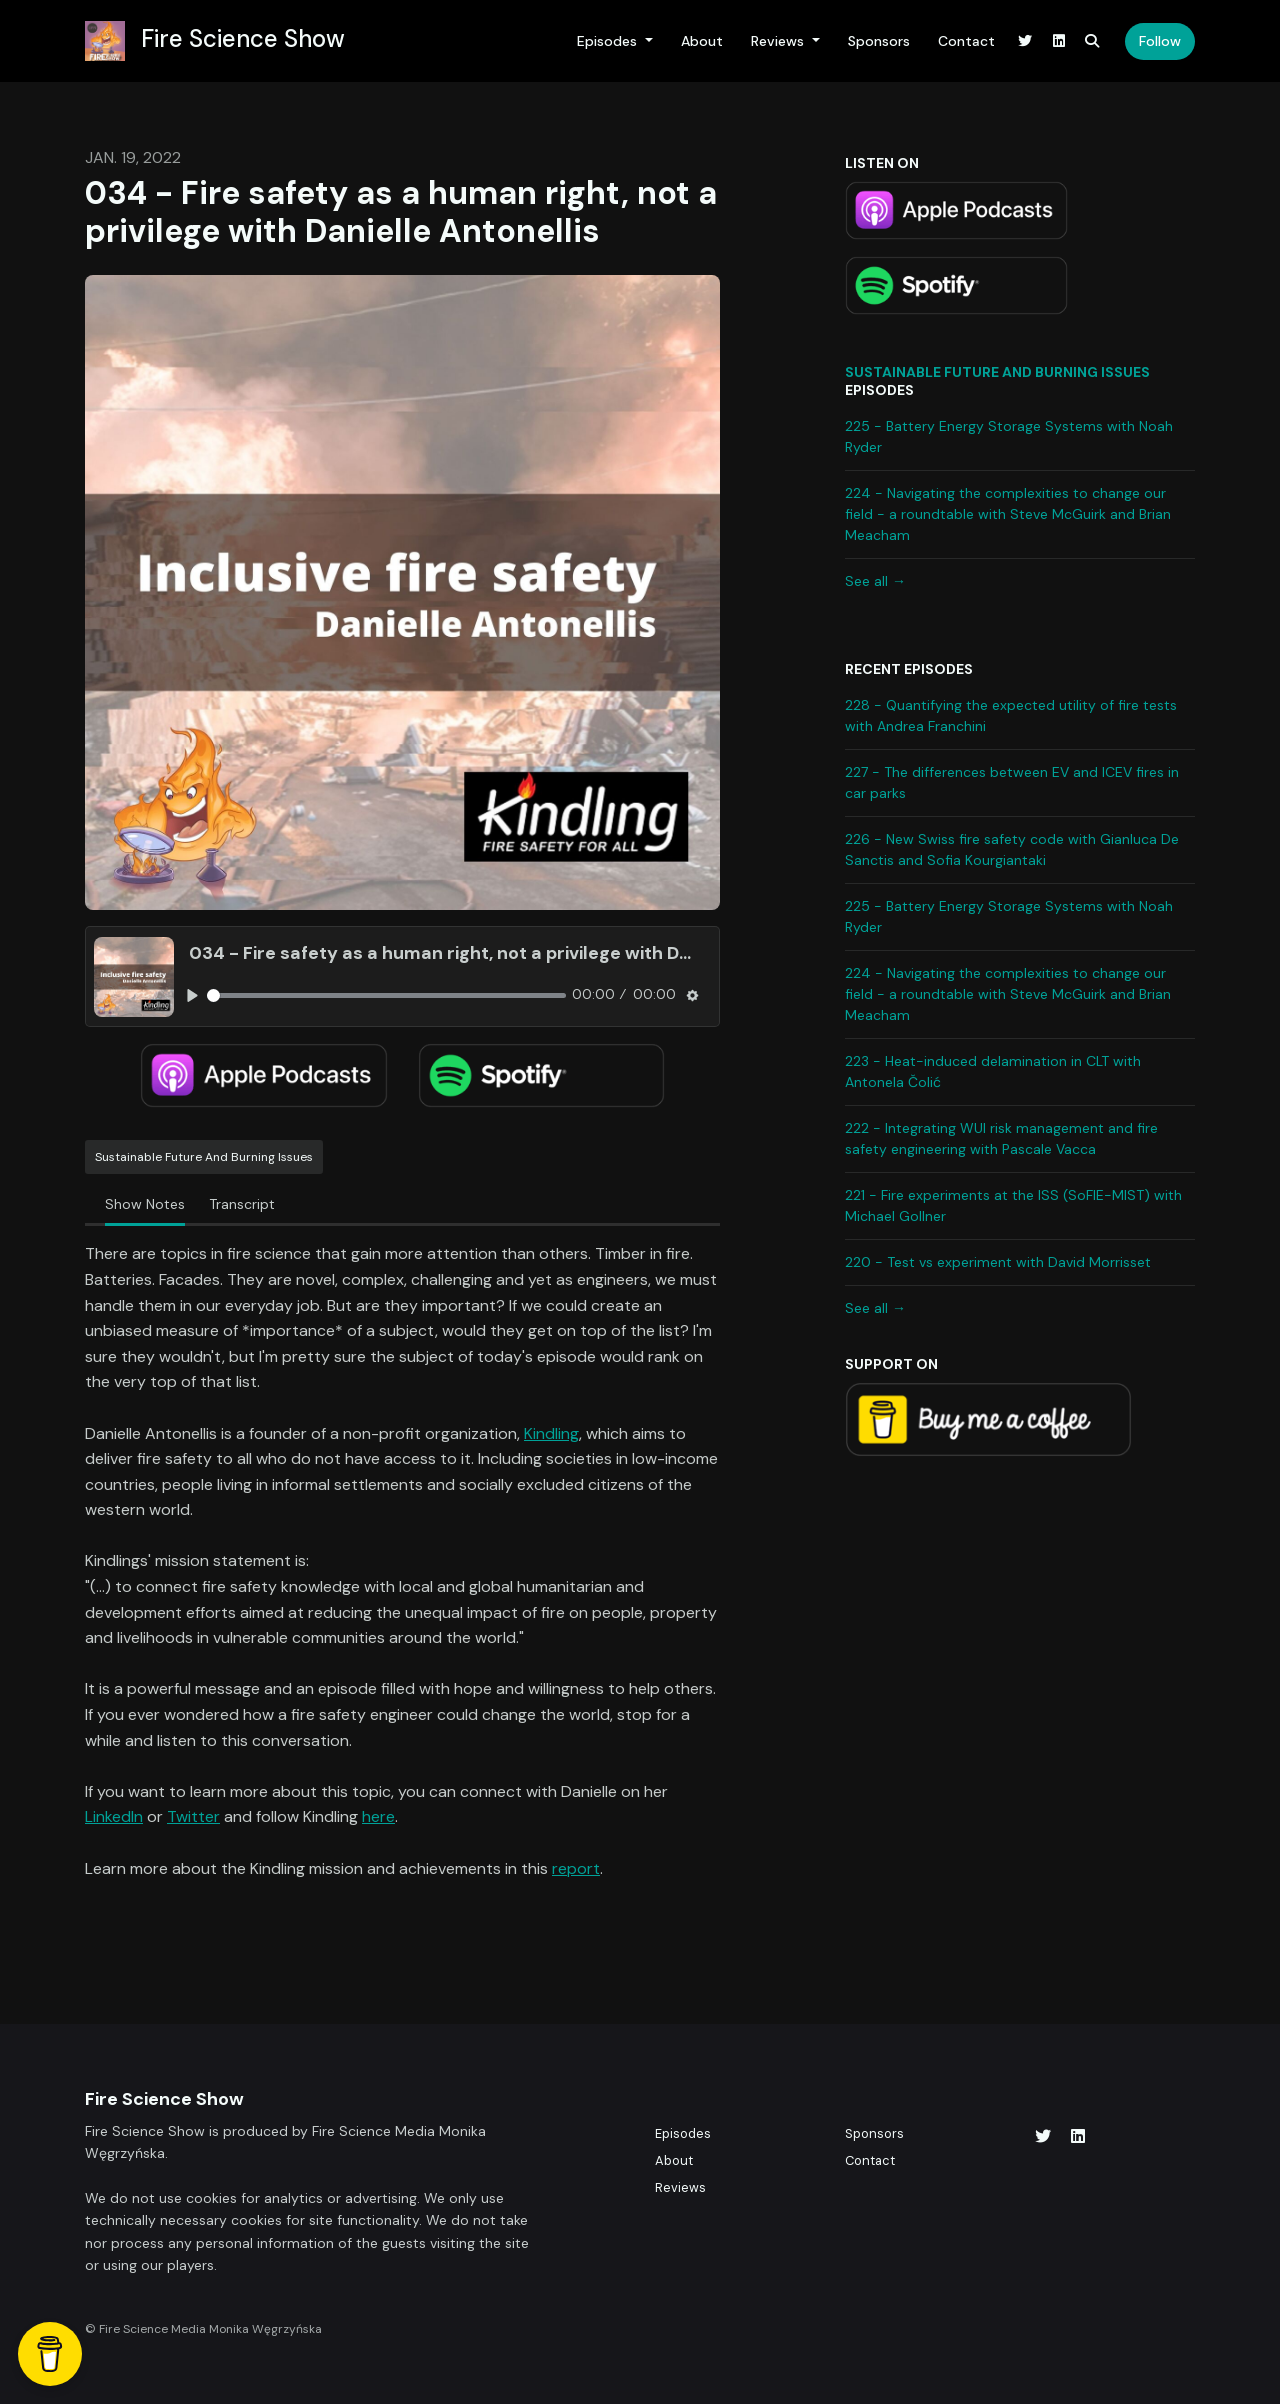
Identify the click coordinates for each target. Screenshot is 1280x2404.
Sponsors (879, 41)
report (576, 1868)
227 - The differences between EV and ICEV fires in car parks (1012, 782)
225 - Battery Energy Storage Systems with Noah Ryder (1009, 436)
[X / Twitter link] (1026, 41)
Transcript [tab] (242, 1204)
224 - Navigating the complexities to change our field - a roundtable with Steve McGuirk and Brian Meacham (1008, 514)
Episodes (609, 41)
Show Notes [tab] (145, 1204)
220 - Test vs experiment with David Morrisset (998, 1262)
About (702, 41)
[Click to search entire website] (1093, 41)
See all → (875, 581)
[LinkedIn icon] (1078, 2137)
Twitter (193, 1816)
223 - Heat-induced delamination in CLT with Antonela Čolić (993, 1071)
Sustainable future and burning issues (997, 372)
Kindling (551, 1433)
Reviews (779, 41)
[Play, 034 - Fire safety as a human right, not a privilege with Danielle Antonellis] (192, 995)
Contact (966, 41)
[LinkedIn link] (1059, 41)
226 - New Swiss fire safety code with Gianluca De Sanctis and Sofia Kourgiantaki (1012, 849)
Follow (1160, 41)
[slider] (386, 995)
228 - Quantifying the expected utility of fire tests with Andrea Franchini (1011, 715)
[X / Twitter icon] (1043, 2137)
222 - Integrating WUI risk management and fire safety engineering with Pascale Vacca (1001, 1138)
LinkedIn (114, 1816)
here (378, 1816)
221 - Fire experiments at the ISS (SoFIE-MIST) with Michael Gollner (1013, 1205)
